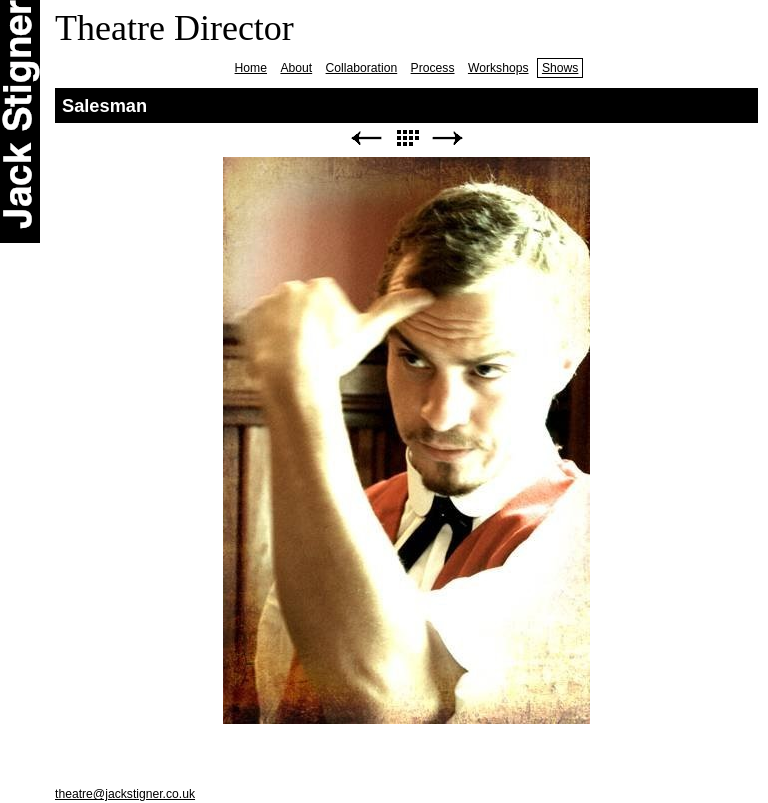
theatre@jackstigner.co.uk (125, 794)
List (407, 138)
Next (448, 138)
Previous (366, 138)
